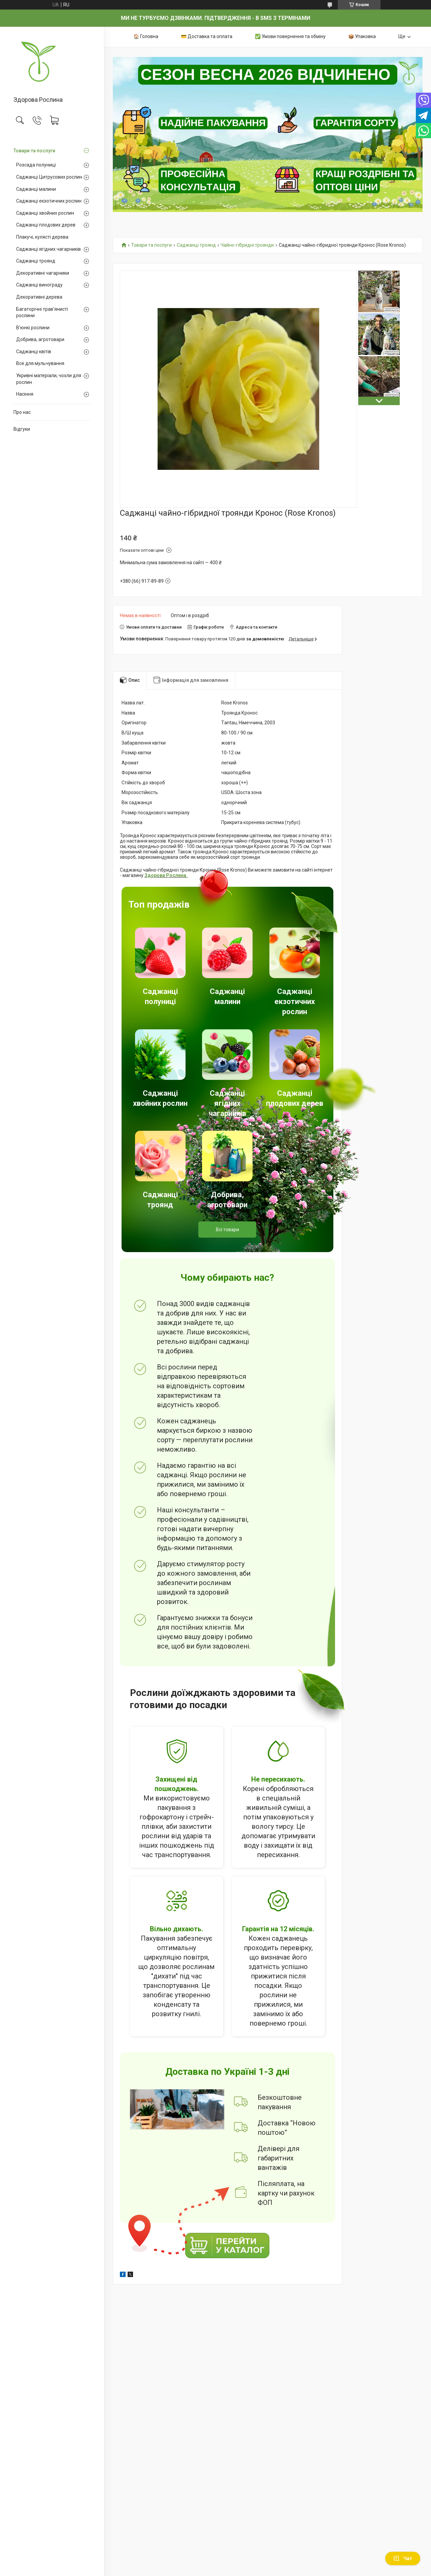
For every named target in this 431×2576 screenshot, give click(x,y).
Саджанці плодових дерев (45, 225)
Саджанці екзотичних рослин (48, 201)
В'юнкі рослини (32, 327)
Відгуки (21, 429)
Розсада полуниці (36, 165)
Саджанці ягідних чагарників (48, 249)
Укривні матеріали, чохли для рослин (48, 379)
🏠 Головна (145, 36)
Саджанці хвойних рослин (45, 213)
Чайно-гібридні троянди (247, 245)
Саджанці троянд (35, 261)
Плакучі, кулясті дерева (42, 237)
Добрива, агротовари (40, 339)
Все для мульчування (40, 363)
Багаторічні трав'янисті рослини (42, 312)
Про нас (22, 412)
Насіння (24, 394)
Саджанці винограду (39, 284)
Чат (402, 2558)
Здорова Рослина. (166, 875)
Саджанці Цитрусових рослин (49, 177)
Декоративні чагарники (42, 273)
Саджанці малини (36, 189)
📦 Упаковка (362, 36)
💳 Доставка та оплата (206, 36)
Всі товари (227, 1229)
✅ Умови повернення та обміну (290, 36)
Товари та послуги (34, 150)
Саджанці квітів (33, 351)
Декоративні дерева (39, 297)
